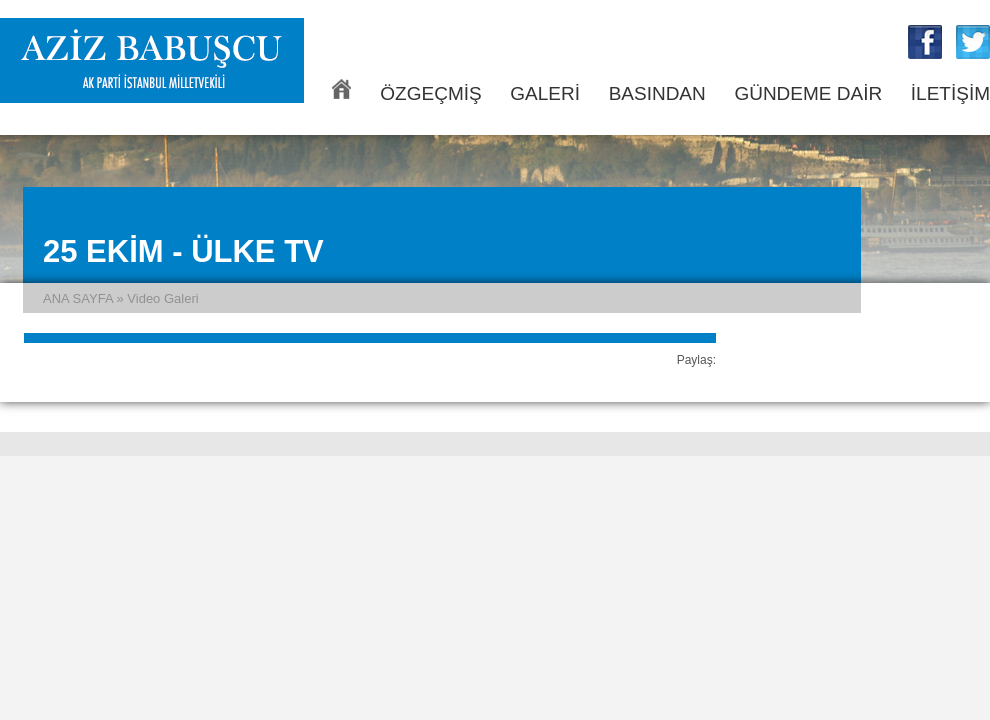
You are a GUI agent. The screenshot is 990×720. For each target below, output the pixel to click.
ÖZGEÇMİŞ (430, 93)
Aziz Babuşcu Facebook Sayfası (925, 42)
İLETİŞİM (950, 93)
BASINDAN (657, 93)
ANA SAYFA (341, 89)
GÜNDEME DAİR (808, 93)
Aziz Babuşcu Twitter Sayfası (973, 42)
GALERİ (545, 93)
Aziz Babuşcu (152, 60)
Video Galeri (162, 298)
